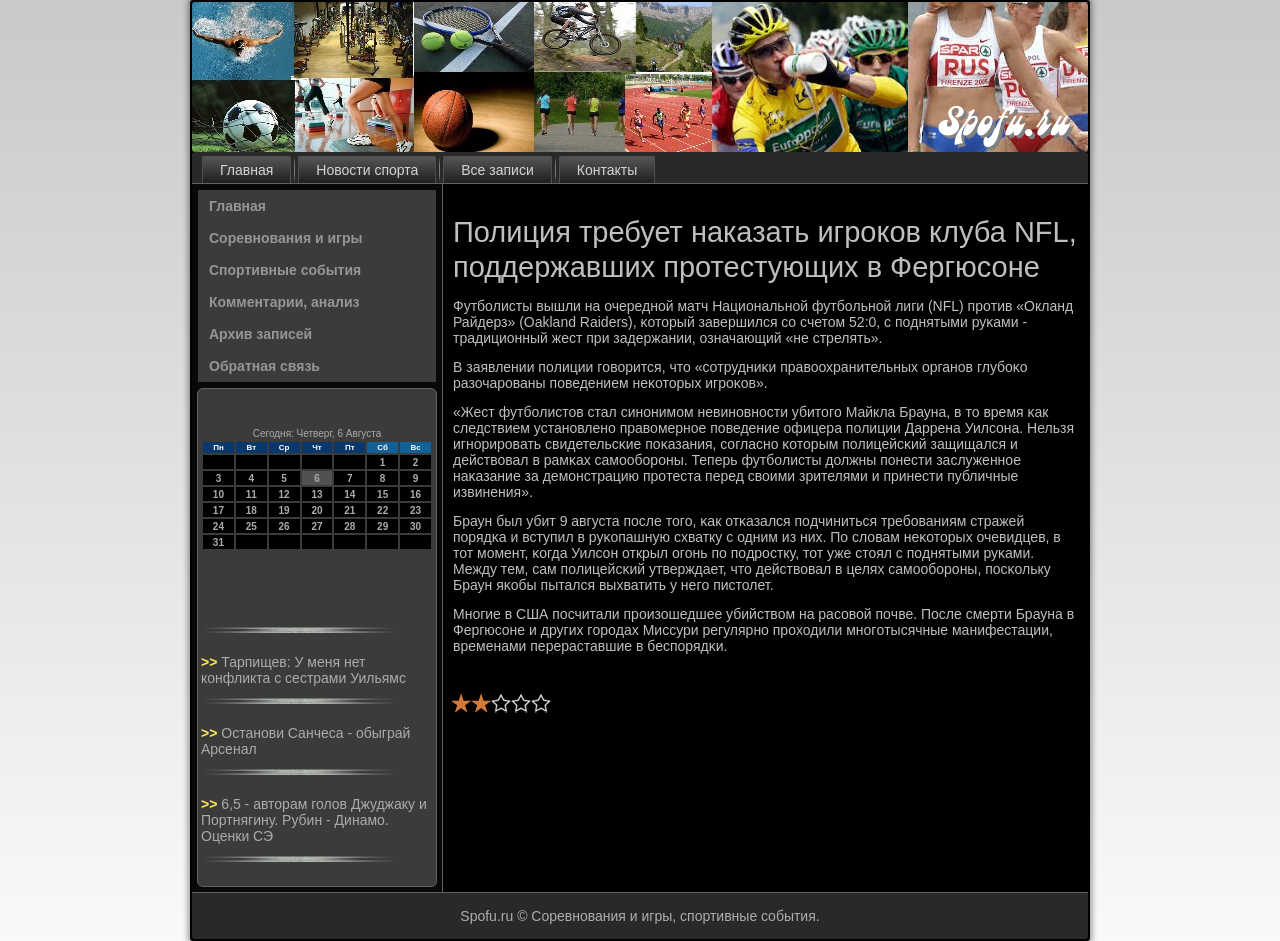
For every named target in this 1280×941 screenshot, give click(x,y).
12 (284, 494)
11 (251, 494)
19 (284, 510)
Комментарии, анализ (284, 302)
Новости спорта (367, 170)
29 (382, 526)
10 (218, 494)
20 (316, 510)
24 (218, 526)
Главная (246, 170)
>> (211, 662)
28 (349, 526)
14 (349, 494)
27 (316, 526)
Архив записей (260, 334)
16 (415, 494)
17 (218, 510)
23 (415, 510)
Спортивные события (285, 270)
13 (316, 494)
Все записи (497, 170)
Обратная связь (264, 366)
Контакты (607, 170)
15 (382, 494)
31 (218, 542)
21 (349, 510)
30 (415, 526)
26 (284, 526)
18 (251, 510)
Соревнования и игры (285, 238)
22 (382, 510)
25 (251, 526)
